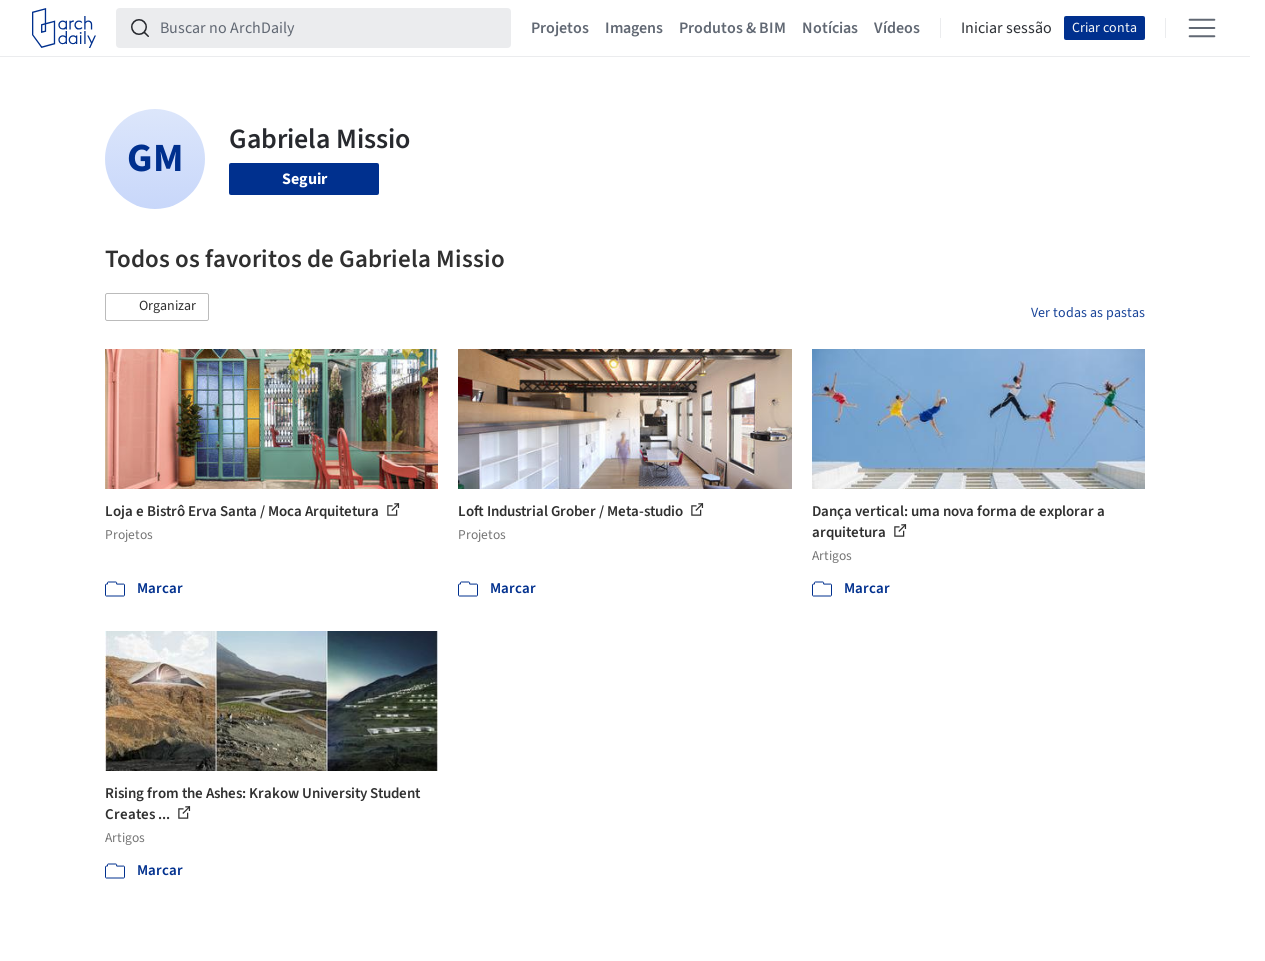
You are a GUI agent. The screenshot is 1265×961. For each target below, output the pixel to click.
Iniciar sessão (1006, 28)
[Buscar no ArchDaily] (329, 28)
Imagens (634, 28)
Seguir (304, 179)
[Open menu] (1202, 28)
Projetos (560, 28)
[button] (157, 307)
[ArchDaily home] (64, 28)
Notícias (830, 28)
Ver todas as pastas (1088, 313)
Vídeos (897, 28)
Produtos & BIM (732, 28)
